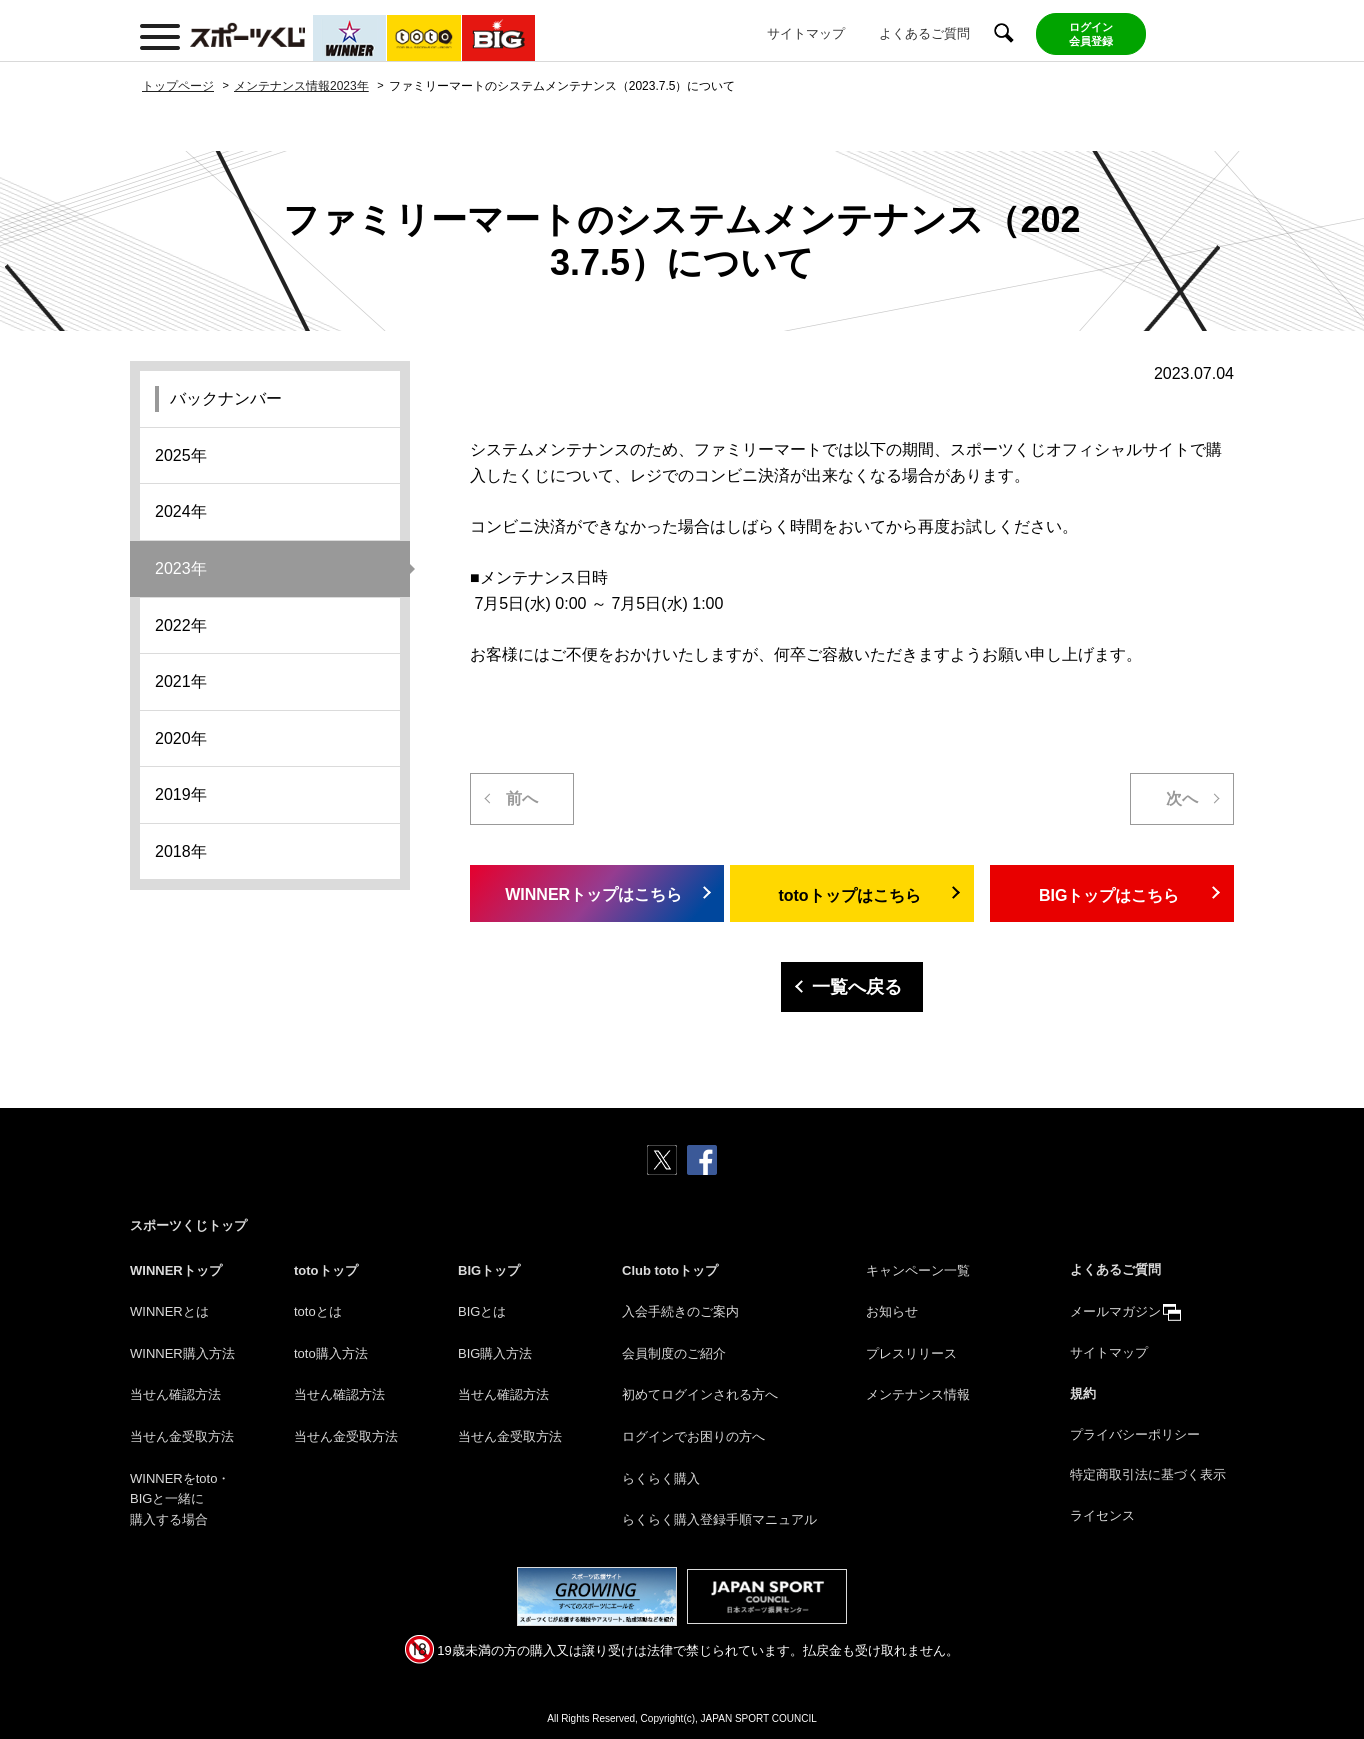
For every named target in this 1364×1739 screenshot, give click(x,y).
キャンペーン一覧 (918, 1270)
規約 (1083, 1393)
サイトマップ (806, 33)
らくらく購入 (661, 1478)
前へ (522, 798)
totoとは (318, 1311)
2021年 (181, 681)
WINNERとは (169, 1311)
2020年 (181, 738)
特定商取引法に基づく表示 (1148, 1474)
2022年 (181, 625)
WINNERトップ (176, 1270)
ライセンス (1102, 1515)
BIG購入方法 (495, 1353)
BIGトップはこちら (1109, 895)
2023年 (181, 568)
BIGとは (482, 1311)
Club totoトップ (670, 1270)
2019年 (181, 794)
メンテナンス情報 (918, 1394)
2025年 (181, 455)
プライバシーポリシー (1135, 1434)
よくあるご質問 (924, 33)
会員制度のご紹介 (674, 1353)
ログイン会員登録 (1091, 34)
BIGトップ (489, 1270)
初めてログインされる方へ (700, 1394)
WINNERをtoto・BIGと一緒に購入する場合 (180, 1499)
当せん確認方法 (175, 1394)
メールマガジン (1115, 1311)
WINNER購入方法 (182, 1353)
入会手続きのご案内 (680, 1311)
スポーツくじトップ (188, 1225)
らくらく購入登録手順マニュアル (719, 1519)
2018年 (181, 851)
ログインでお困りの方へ (693, 1436)
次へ (1182, 798)
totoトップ (326, 1270)
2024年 (181, 511)
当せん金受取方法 (182, 1436)
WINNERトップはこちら (589, 894)
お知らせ (892, 1311)
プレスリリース (911, 1353)
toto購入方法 (331, 1353)
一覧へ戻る (857, 987)
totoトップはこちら (849, 895)
